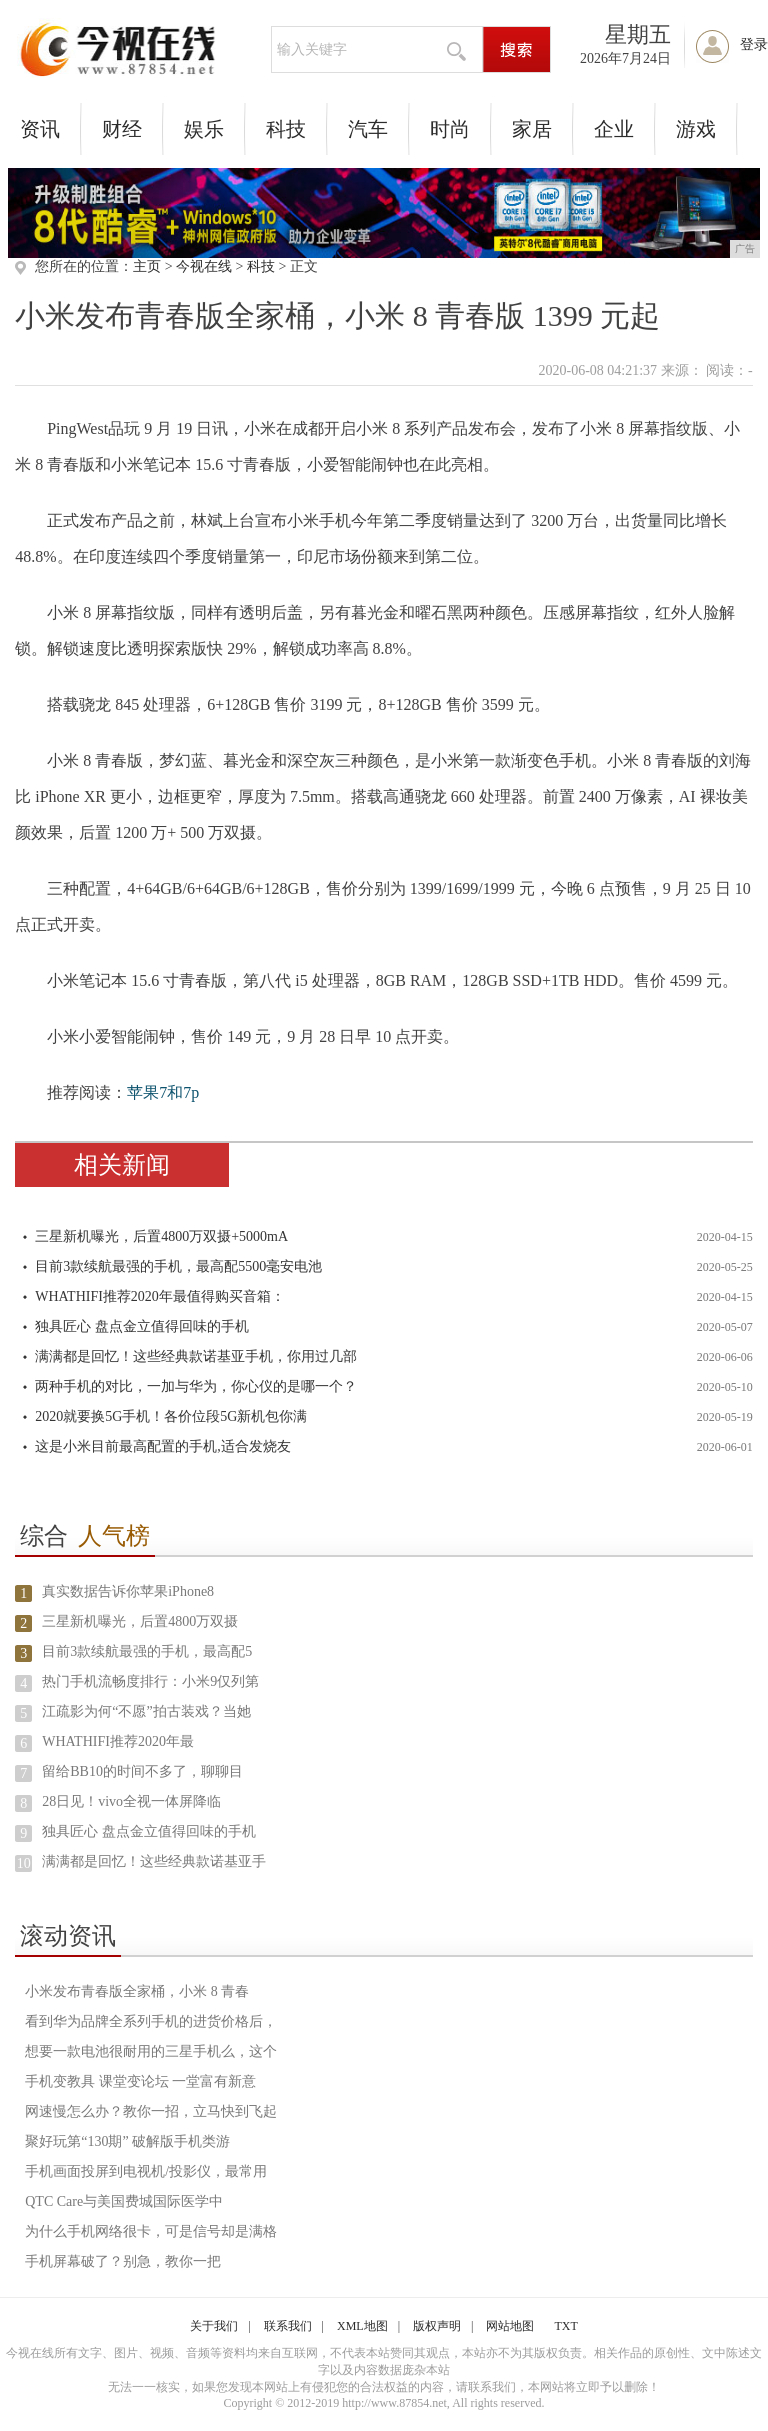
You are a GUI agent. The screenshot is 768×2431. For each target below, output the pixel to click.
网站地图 (510, 2326)
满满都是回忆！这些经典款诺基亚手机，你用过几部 (196, 1356)
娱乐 (204, 129)
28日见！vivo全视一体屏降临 (131, 1801)
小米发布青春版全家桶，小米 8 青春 (137, 1991)
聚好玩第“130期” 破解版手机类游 (127, 2141)
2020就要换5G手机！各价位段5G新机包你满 (171, 1416)
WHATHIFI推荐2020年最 (118, 1741)
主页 (147, 266)
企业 (614, 129)
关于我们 (214, 2326)
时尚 (450, 129)
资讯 (40, 129)
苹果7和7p (163, 1092)
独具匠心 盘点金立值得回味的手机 (142, 1326)
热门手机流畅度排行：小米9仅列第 (150, 1681)
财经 (122, 129)
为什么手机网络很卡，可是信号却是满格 (151, 2231)
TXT (565, 2326)
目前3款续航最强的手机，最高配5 (147, 1651)
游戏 (696, 129)
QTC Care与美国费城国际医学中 (124, 2201)
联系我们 (288, 2326)
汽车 (368, 129)
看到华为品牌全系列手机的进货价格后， (151, 2021)
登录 (754, 44)
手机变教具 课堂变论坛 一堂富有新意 (140, 2081)
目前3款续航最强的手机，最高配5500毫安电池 (178, 1266)
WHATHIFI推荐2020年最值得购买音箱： (160, 1296)
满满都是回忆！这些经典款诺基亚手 (154, 1861)
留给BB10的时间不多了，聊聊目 (142, 1771)
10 (24, 1863)
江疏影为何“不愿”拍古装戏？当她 (146, 1711)
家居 (532, 129)
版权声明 (437, 2326)
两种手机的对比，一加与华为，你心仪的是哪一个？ (196, 1386)
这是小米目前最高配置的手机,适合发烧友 (163, 1446)
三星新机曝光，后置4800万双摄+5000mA (161, 1236)
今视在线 (204, 266)
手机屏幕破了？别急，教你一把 (123, 2261)
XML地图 (362, 2326)
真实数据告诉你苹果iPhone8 (128, 1591)
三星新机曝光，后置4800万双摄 (140, 1621)
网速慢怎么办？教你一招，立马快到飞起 (151, 2111)
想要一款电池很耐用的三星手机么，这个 (151, 2051)
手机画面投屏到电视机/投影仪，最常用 (146, 2171)
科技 (286, 129)
